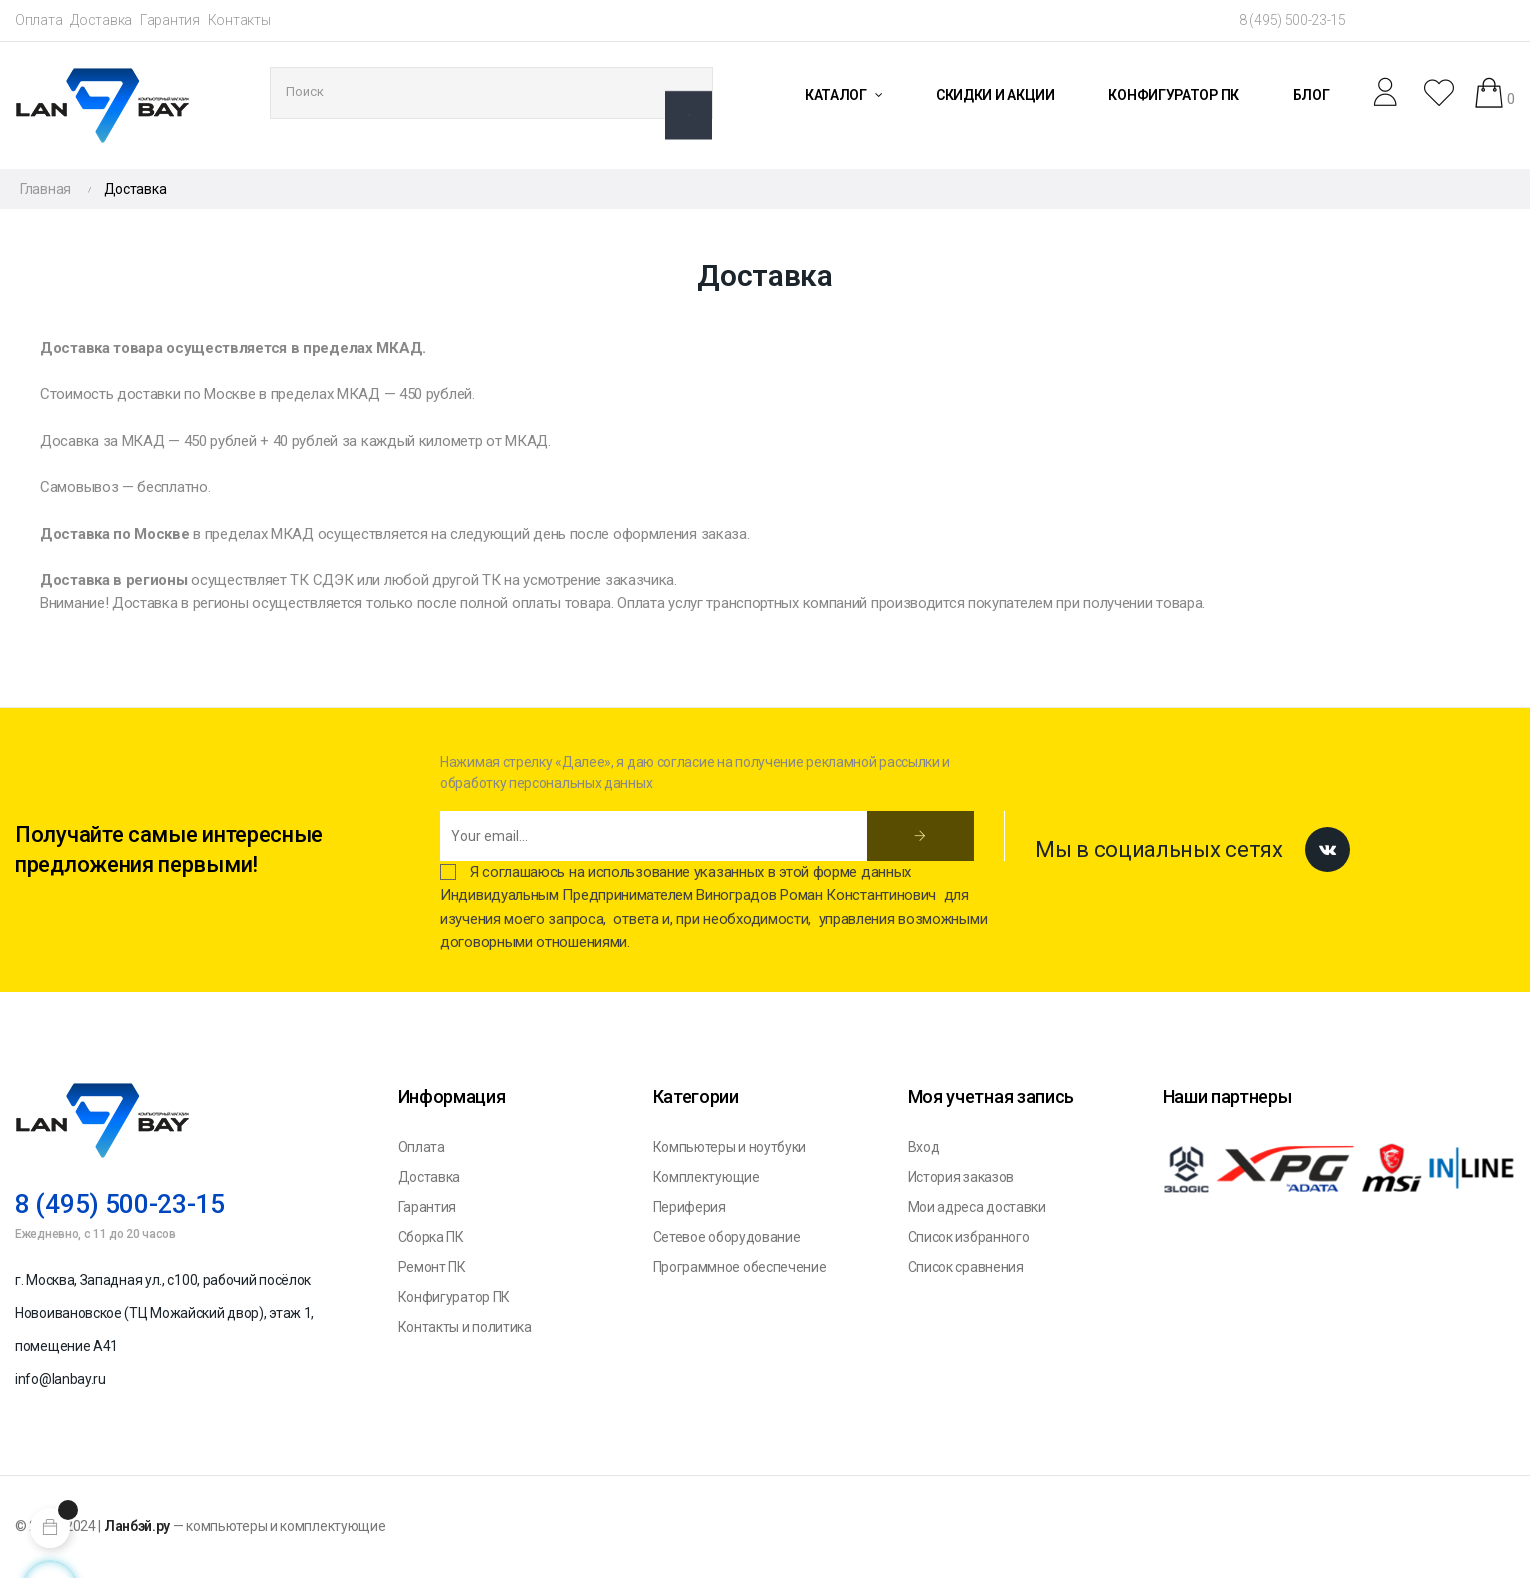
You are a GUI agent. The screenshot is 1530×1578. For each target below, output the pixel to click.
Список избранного (969, 1237)
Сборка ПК (431, 1237)
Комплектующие (706, 1177)
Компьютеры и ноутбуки (730, 1147)
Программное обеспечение (740, 1267)
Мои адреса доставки (977, 1207)
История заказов (961, 1177)
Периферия (689, 1207)
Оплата (38, 20)
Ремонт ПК (432, 1267)
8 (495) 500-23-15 (1292, 20)
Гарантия (170, 20)
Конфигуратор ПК (454, 1297)
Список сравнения (966, 1267)
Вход (924, 1147)
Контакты (239, 20)
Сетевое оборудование (727, 1237)
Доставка (101, 20)
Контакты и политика (465, 1327)
